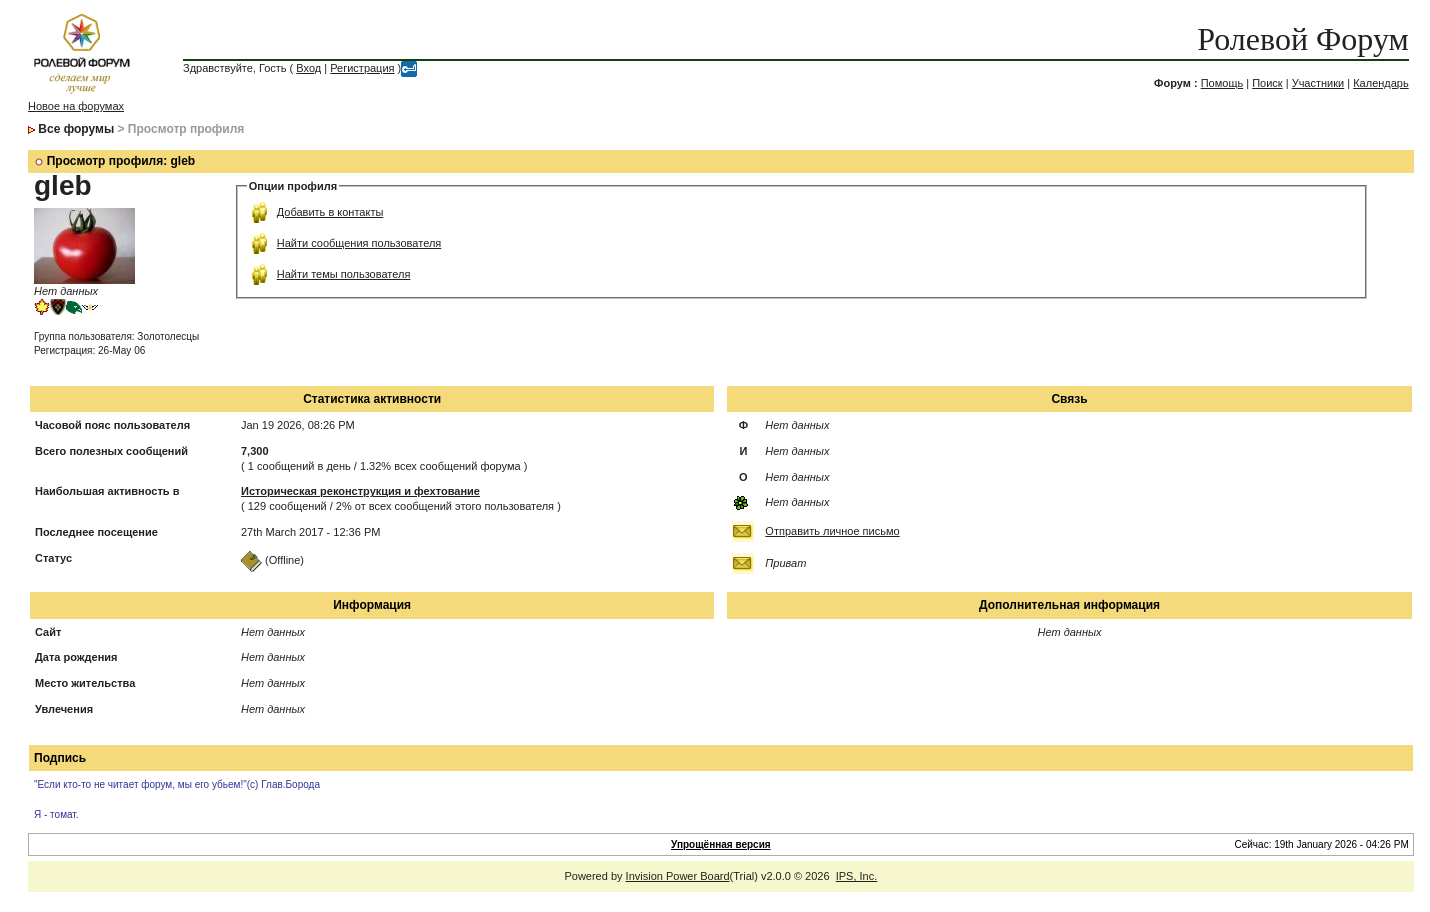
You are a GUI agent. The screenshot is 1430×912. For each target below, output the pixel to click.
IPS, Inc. (857, 876)
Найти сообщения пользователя (359, 243)
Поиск (1267, 83)
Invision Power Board (678, 876)
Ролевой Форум (1302, 39)
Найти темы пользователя (344, 274)
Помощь (1222, 83)
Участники (1318, 83)
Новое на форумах (76, 106)
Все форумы (76, 129)
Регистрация (362, 68)
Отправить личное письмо (832, 531)
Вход (308, 68)
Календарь (1381, 83)
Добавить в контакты (330, 212)
